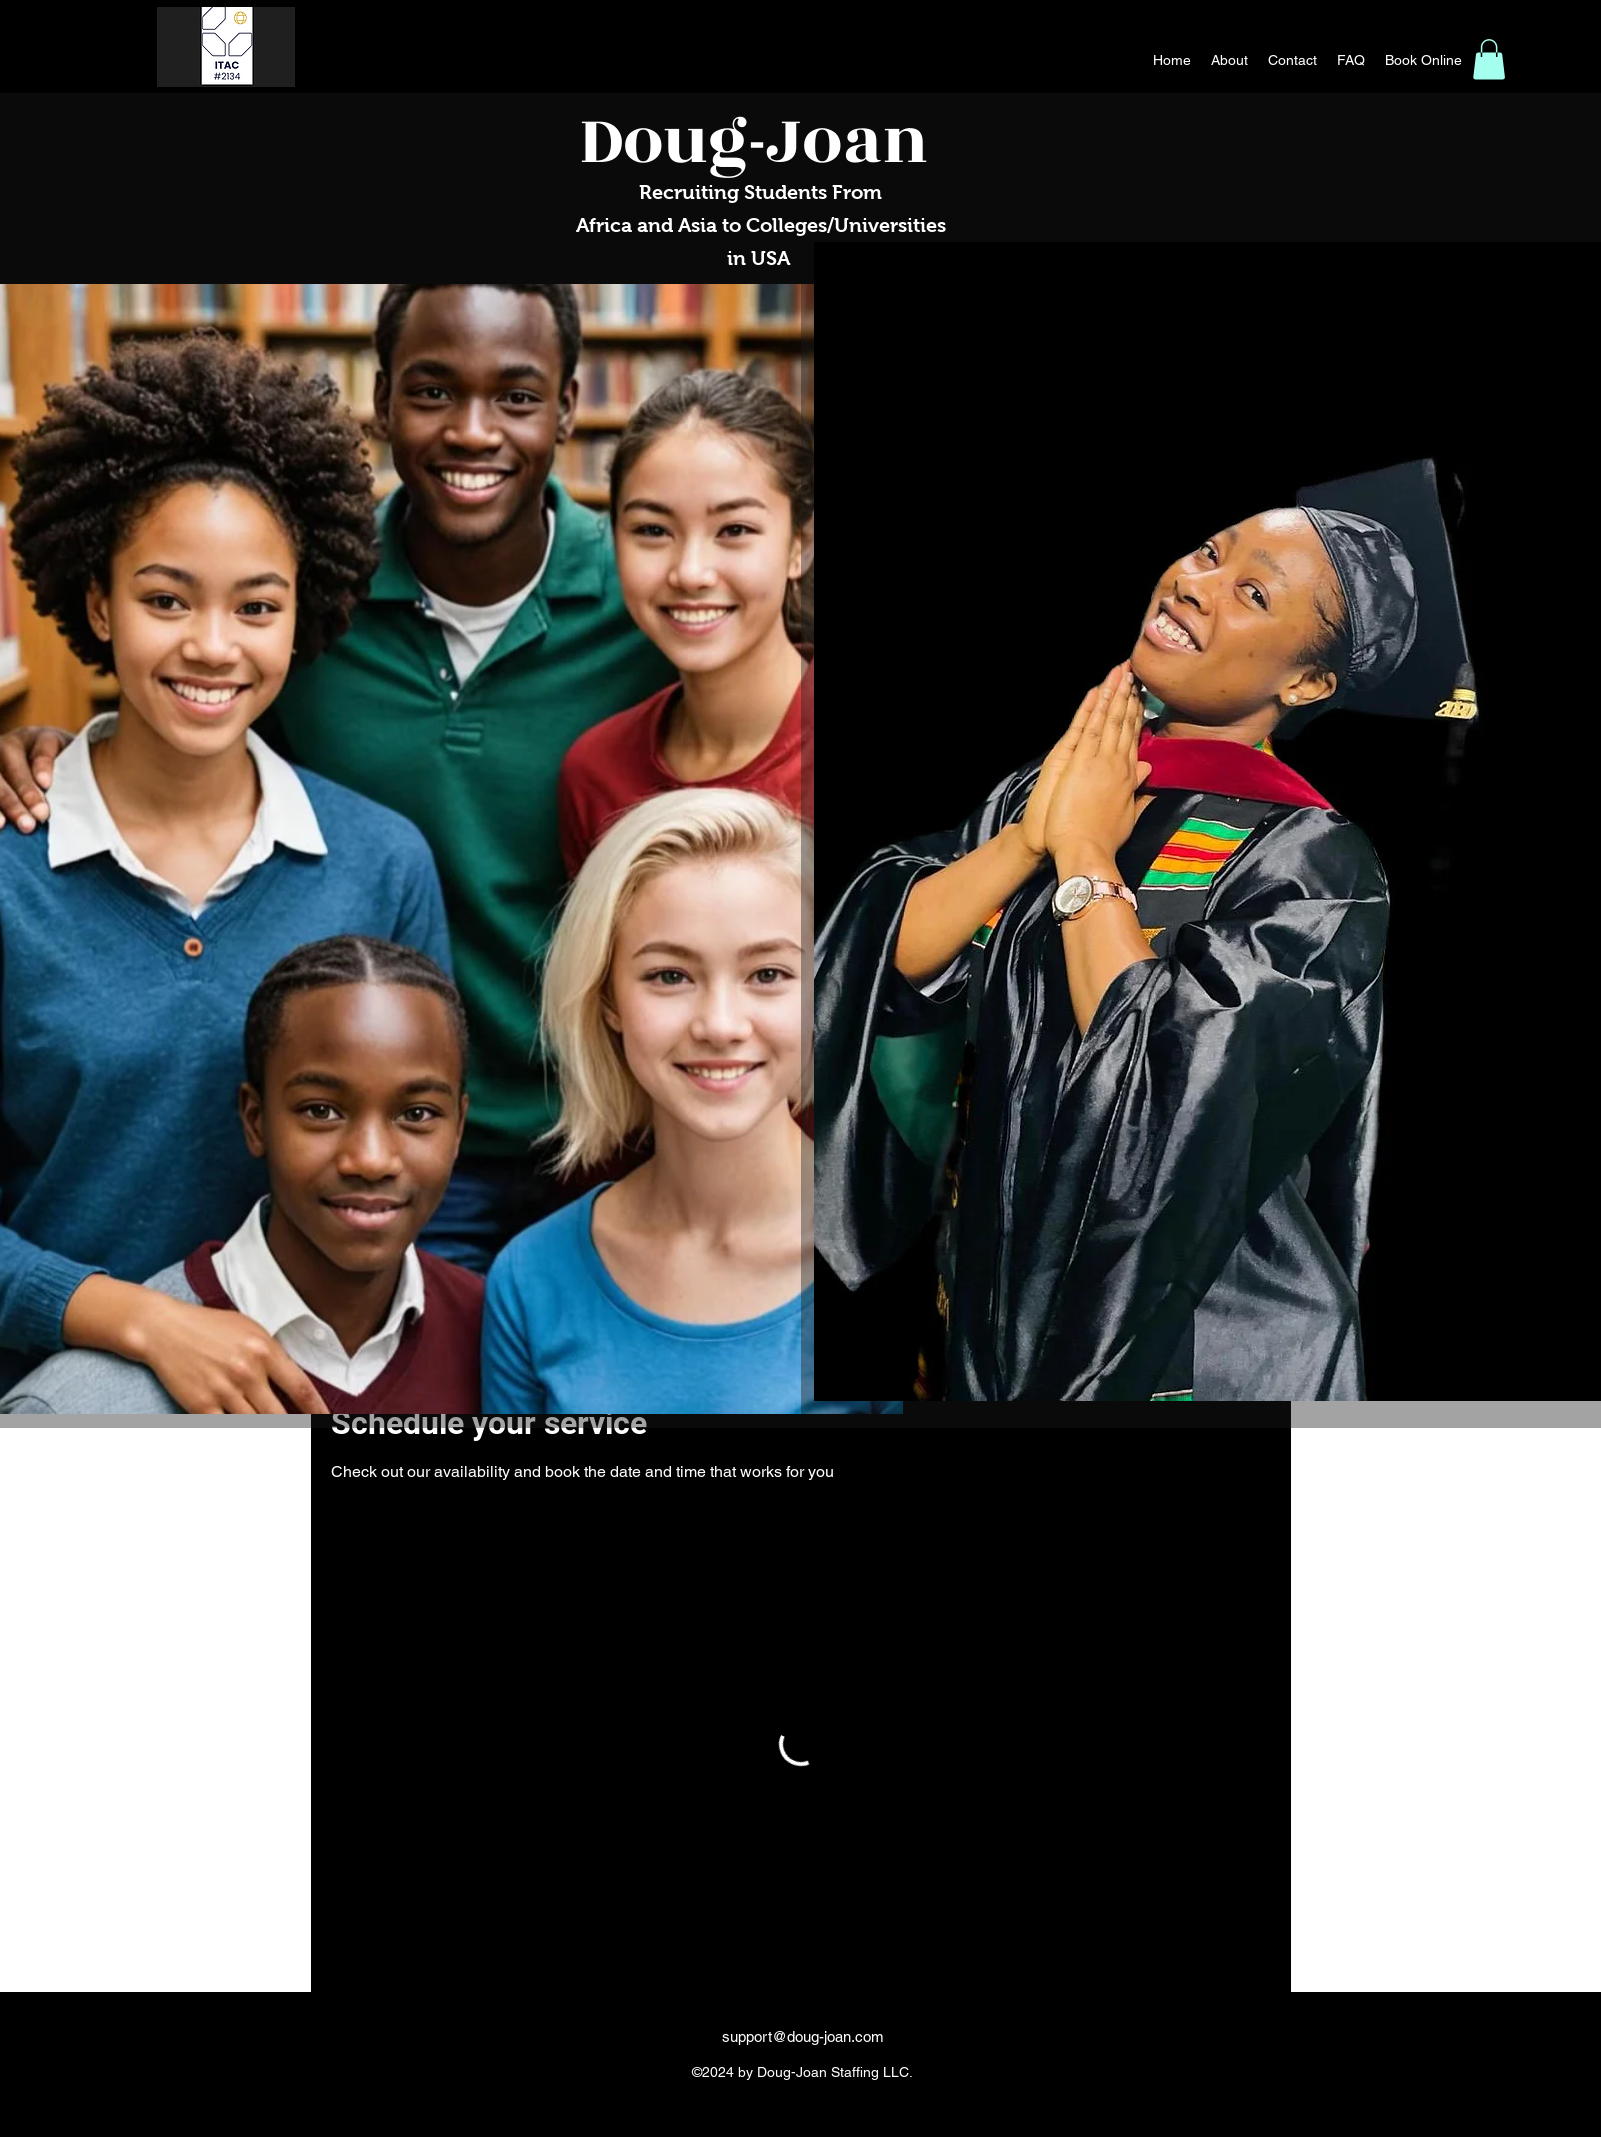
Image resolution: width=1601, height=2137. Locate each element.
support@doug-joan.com (803, 2036)
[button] (1489, 59)
